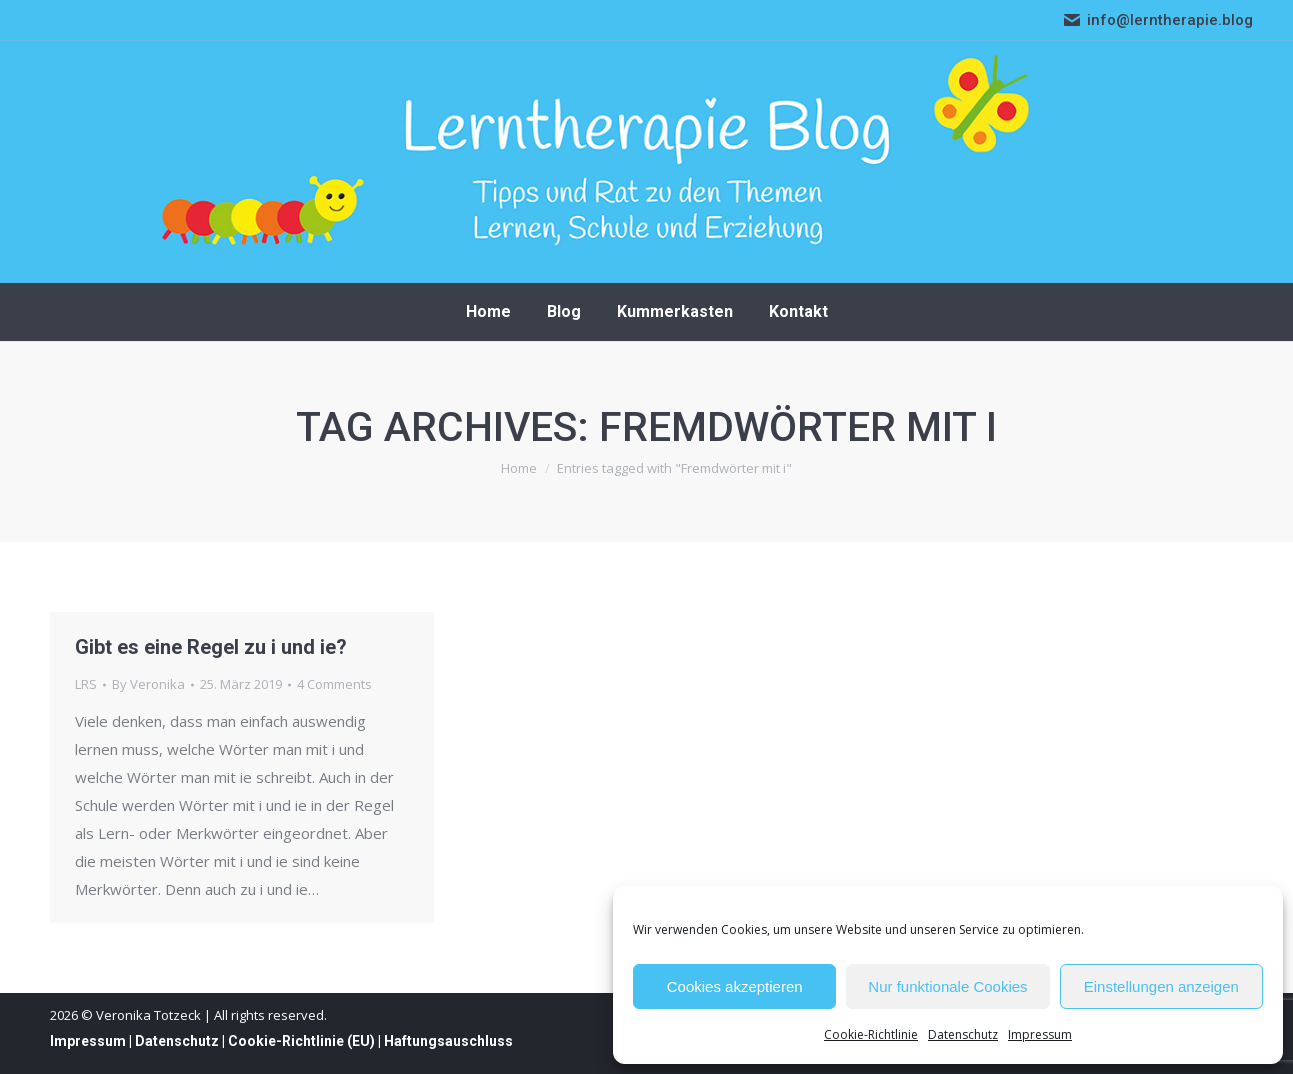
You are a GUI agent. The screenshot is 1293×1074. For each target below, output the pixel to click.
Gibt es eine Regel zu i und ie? (211, 647)
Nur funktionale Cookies (947, 986)
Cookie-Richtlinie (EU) (301, 1041)
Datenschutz (963, 1034)
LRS (86, 684)
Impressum (1040, 1034)
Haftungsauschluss (448, 1041)
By (148, 684)
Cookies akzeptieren (735, 986)
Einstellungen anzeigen (1161, 986)
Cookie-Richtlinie (871, 1034)
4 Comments (334, 684)
